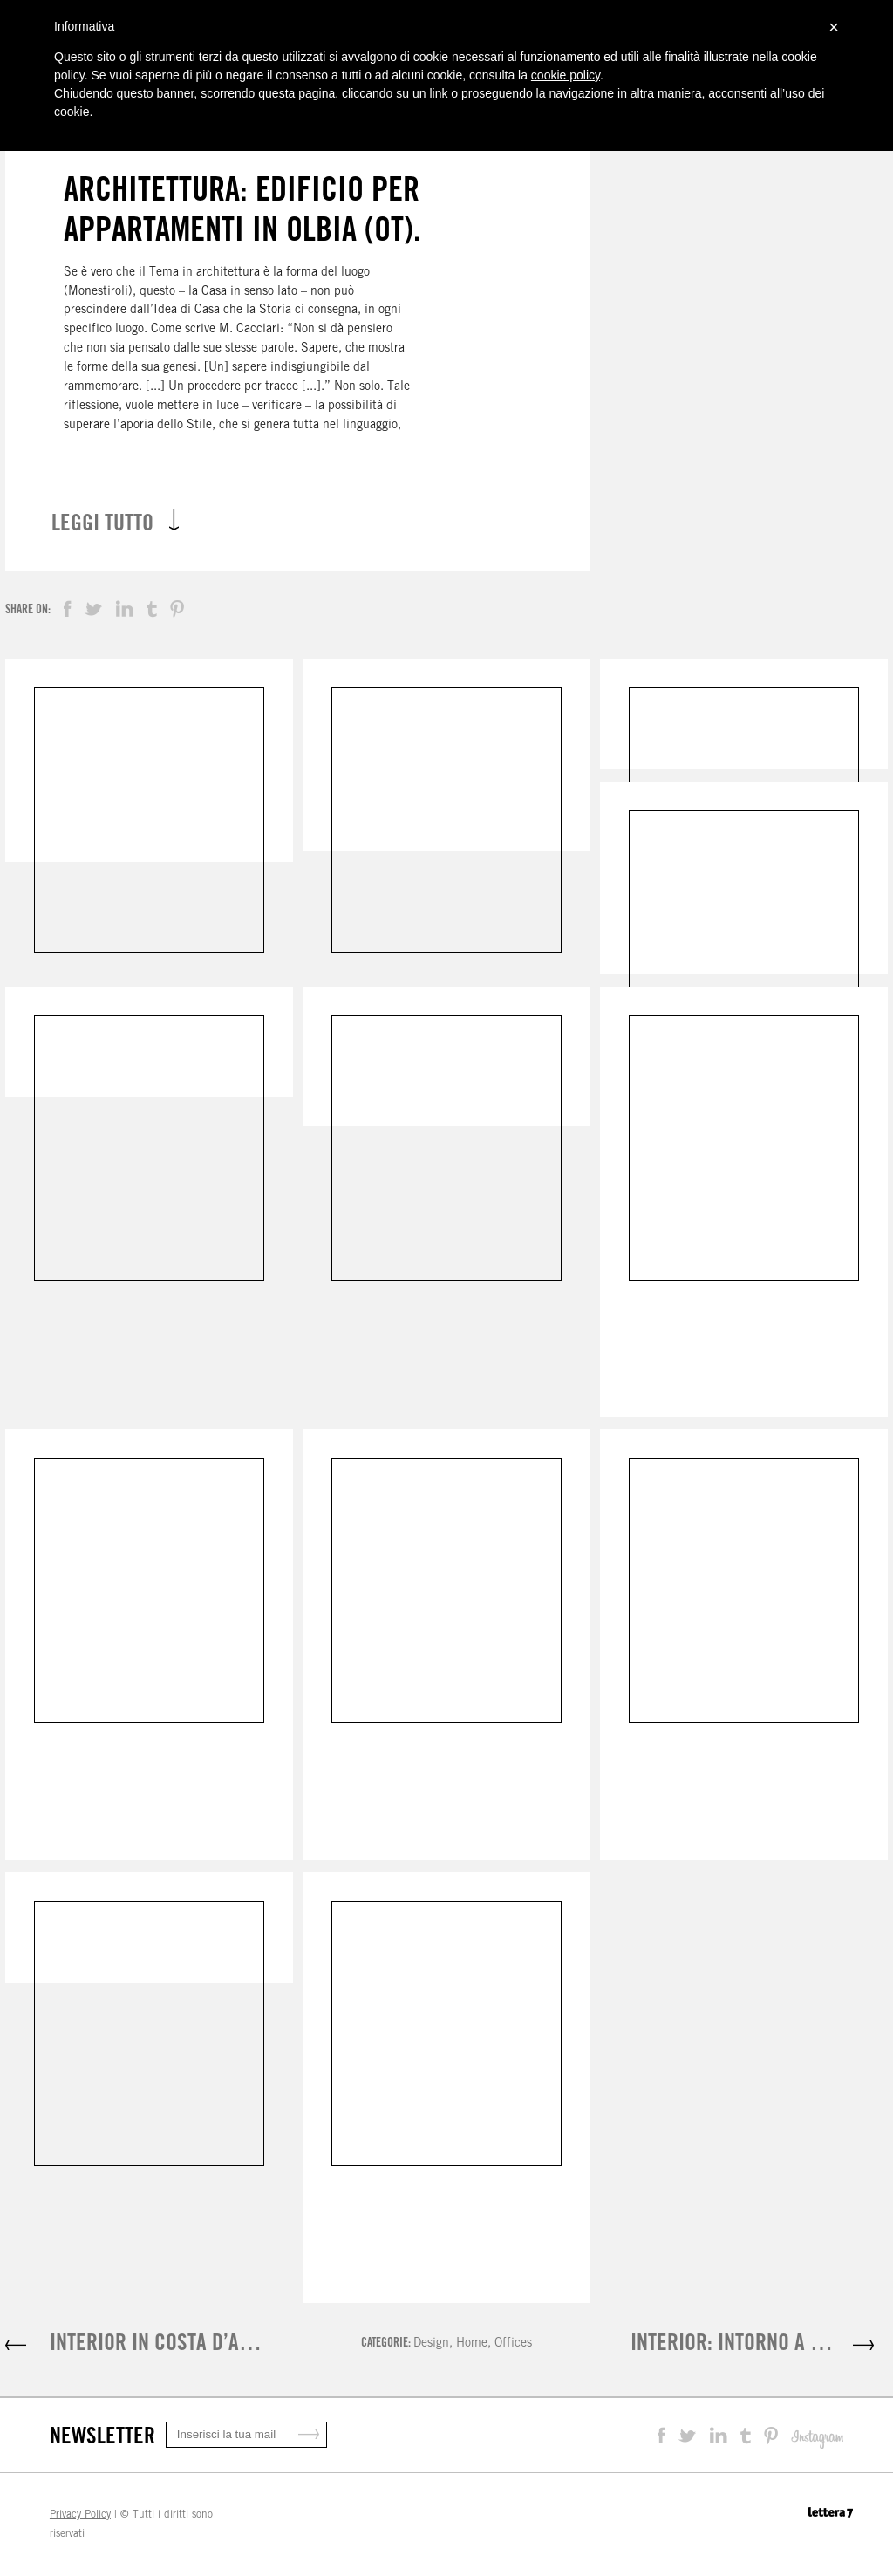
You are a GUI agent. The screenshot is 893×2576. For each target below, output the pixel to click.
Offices (513, 2342)
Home (471, 2342)
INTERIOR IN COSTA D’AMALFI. (172, 2341)
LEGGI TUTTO (115, 522)
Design (431, 2342)
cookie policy (565, 75)
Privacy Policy (80, 2514)
